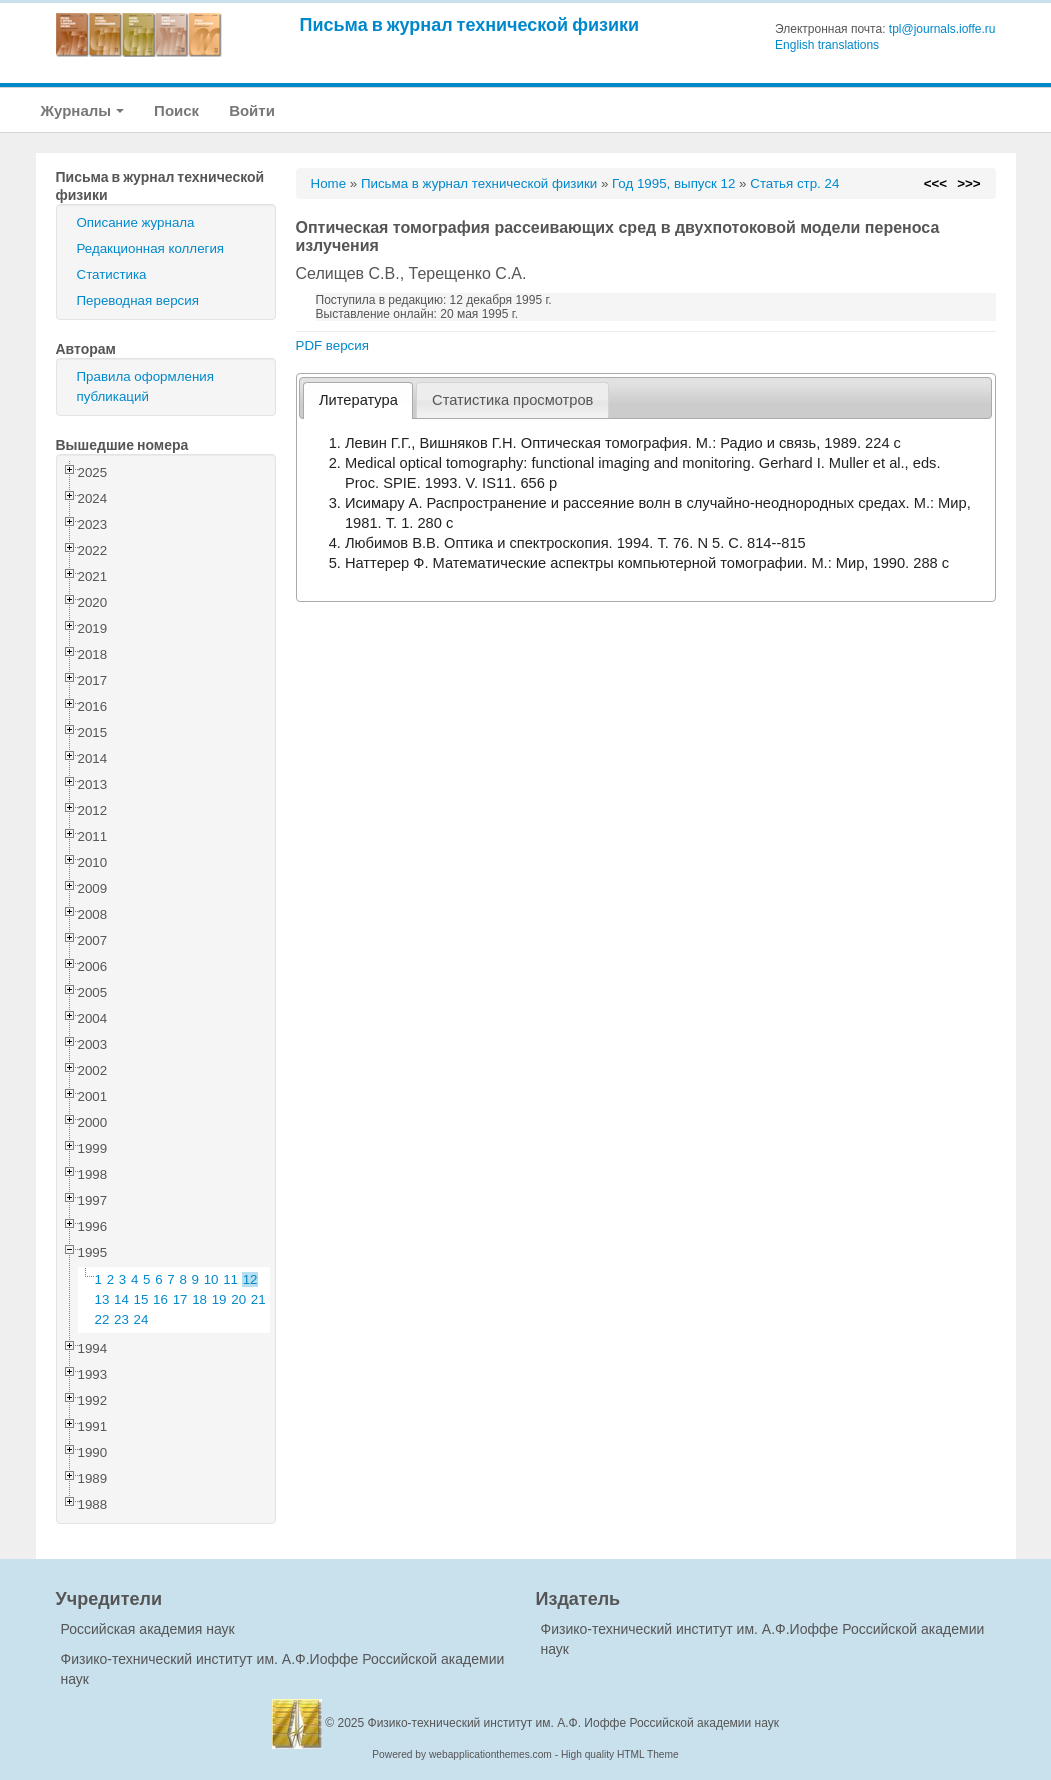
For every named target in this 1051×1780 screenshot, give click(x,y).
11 (230, 1279)
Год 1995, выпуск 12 (673, 183)
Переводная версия (138, 300)
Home (329, 183)
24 (141, 1319)
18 (199, 1299)
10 (211, 1279)
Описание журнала (136, 222)
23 (121, 1319)
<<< (935, 183)
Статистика (112, 274)
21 (258, 1299)
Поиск (176, 110)
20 (238, 1299)
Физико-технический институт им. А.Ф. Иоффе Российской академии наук (574, 1723)
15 (141, 1299)
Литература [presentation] (358, 400)
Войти (252, 110)
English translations (827, 45)
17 (180, 1299)
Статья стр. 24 (794, 183)
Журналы (83, 110)
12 (250, 1279)
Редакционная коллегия (151, 248)
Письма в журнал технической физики (470, 24)
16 (160, 1299)
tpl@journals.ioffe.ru (942, 29)
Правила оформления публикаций (145, 386)
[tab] (358, 400)
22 (102, 1319)
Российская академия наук (148, 1629)
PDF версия (332, 345)
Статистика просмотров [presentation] (512, 400)
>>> (968, 183)
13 (102, 1299)
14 (121, 1299)
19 (219, 1299)
